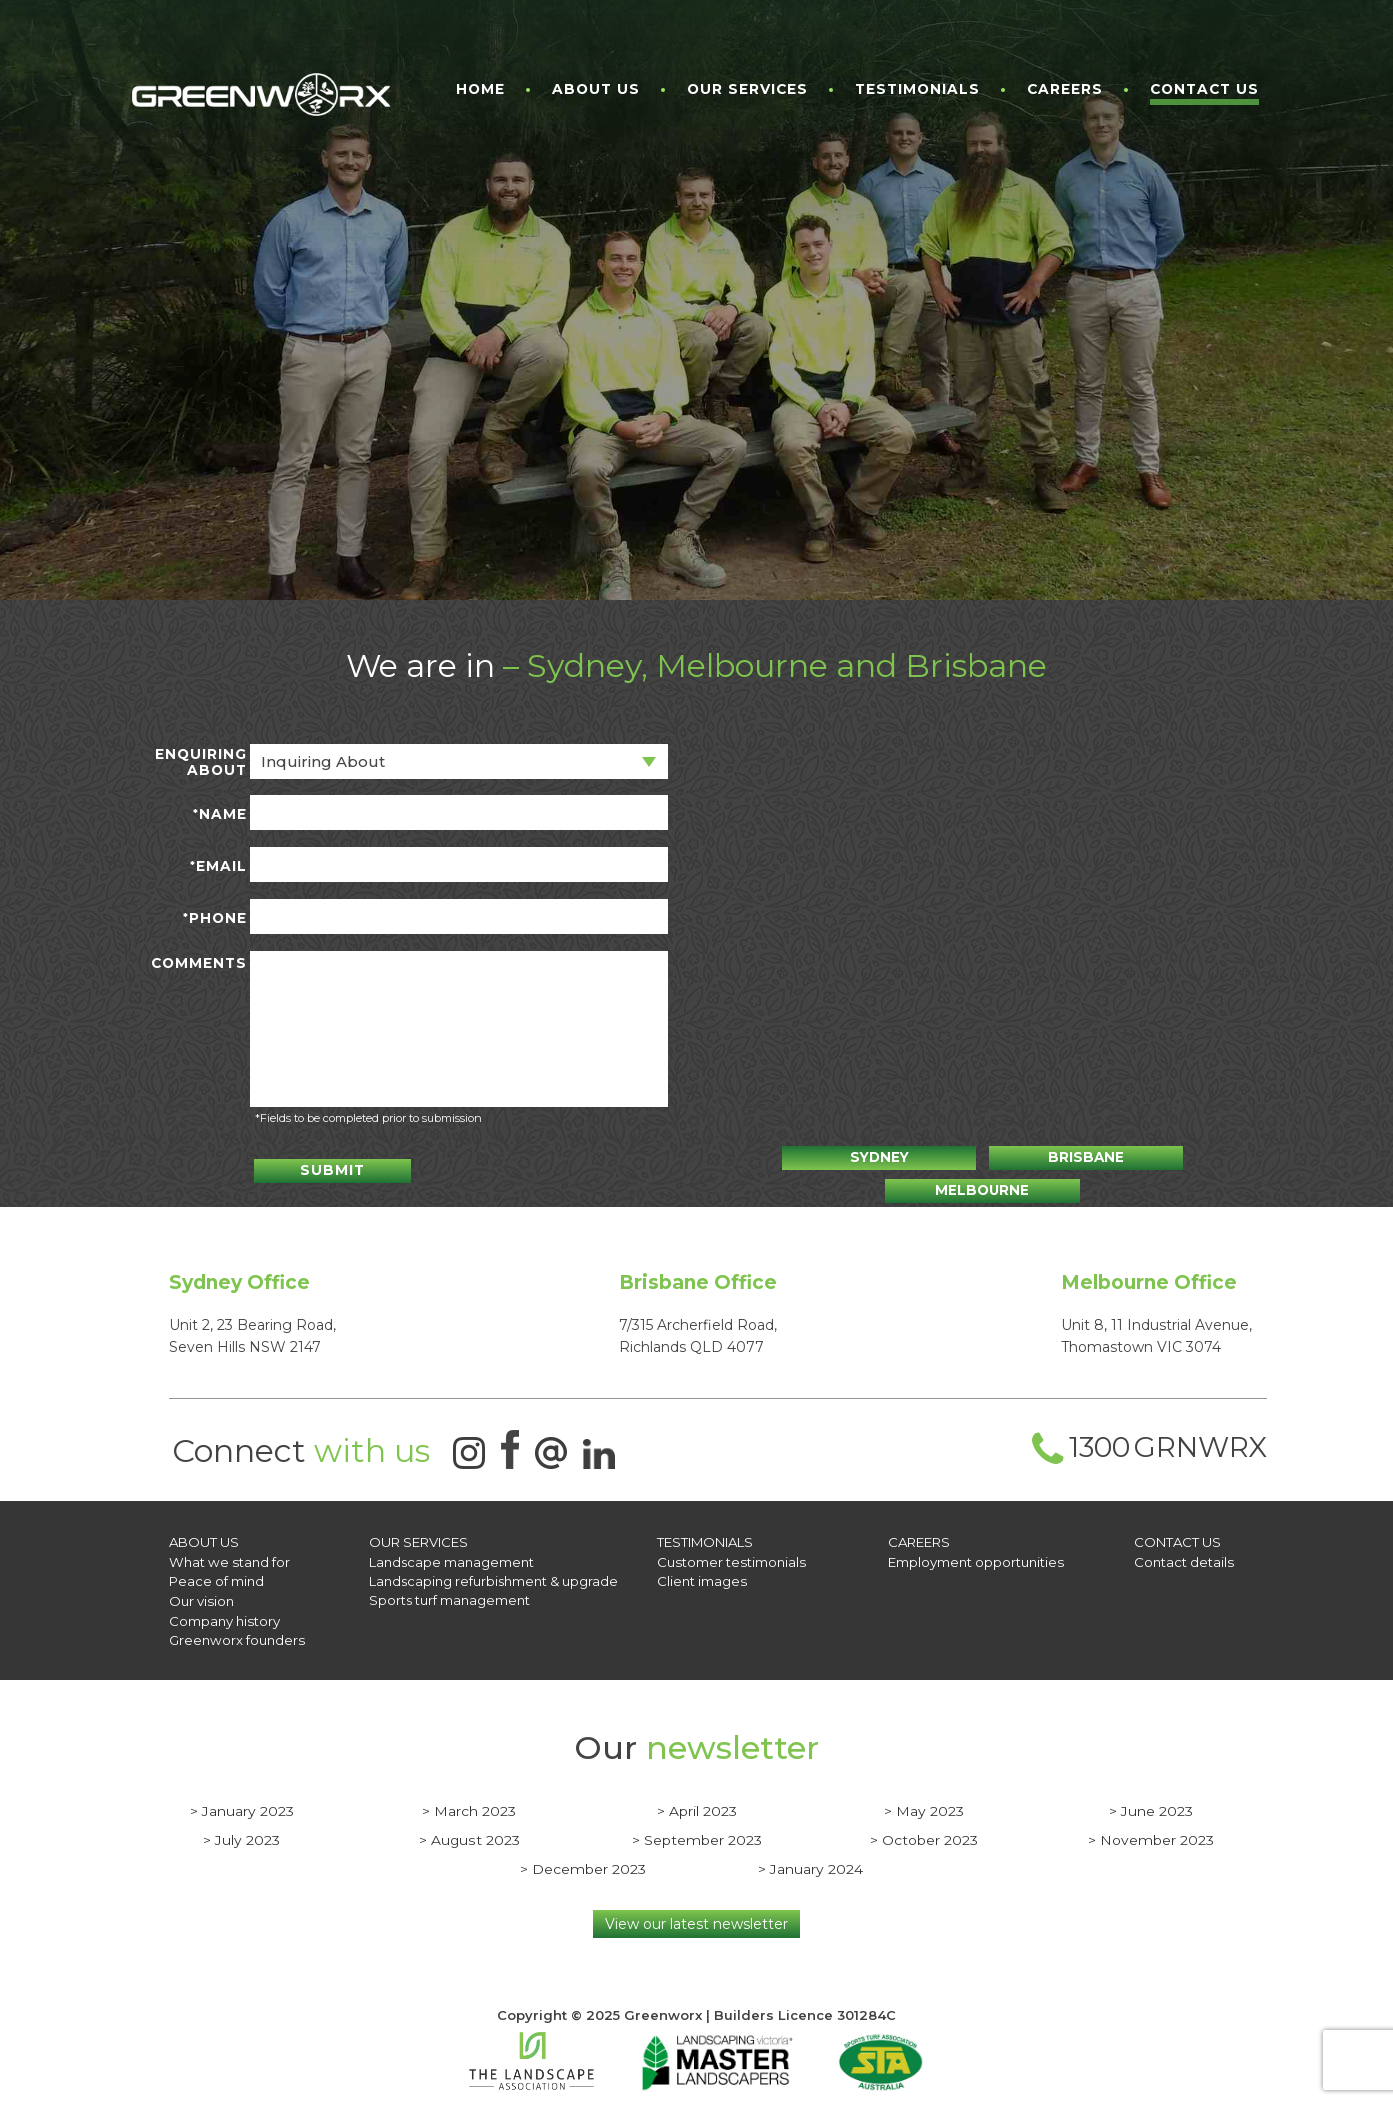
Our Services (747, 90)
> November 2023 (1151, 1832)
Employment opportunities (975, 1557)
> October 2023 (924, 1832)
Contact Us (1204, 90)
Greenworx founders (236, 1633)
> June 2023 (1151, 1803)
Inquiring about (323, 761)
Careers (1065, 90)
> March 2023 (469, 1803)
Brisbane (982, 1157)
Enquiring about (201, 762)
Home (480, 90)
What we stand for (228, 1557)
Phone (215, 918)
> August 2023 (469, 1832)
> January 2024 (810, 1861)
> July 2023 (241, 1832)
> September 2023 (697, 1832)
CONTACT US (1177, 1538)
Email (218, 866)
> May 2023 (924, 1803)
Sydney (815, 1157)
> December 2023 (583, 1861)
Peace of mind (216, 1576)
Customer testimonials (730, 1557)
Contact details (1183, 1557)
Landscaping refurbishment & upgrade (493, 1576)
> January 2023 (242, 1803)
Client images (701, 1576)
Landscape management (451, 1557)
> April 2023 (697, 1803)
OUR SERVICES (418, 1538)
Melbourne (1150, 1157)
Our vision (201, 1595)
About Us (596, 90)
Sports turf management (449, 1595)
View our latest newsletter (696, 1916)
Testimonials (917, 90)
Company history (224, 1614)
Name (220, 814)
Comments (199, 963)
